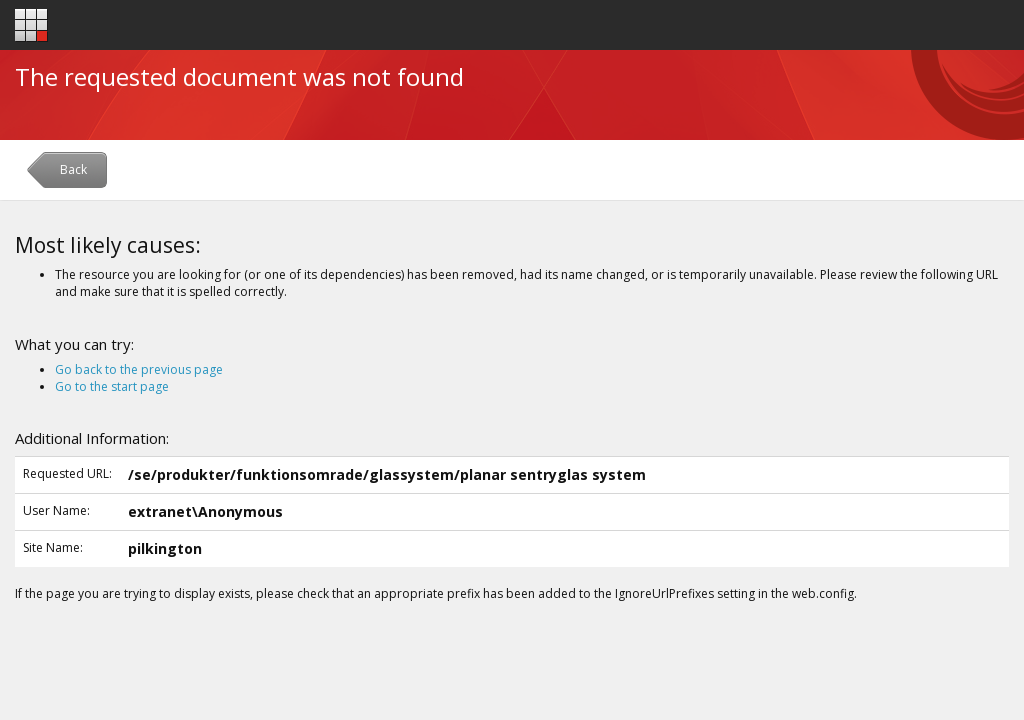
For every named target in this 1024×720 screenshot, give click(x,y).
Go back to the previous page (139, 369)
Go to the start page (112, 386)
